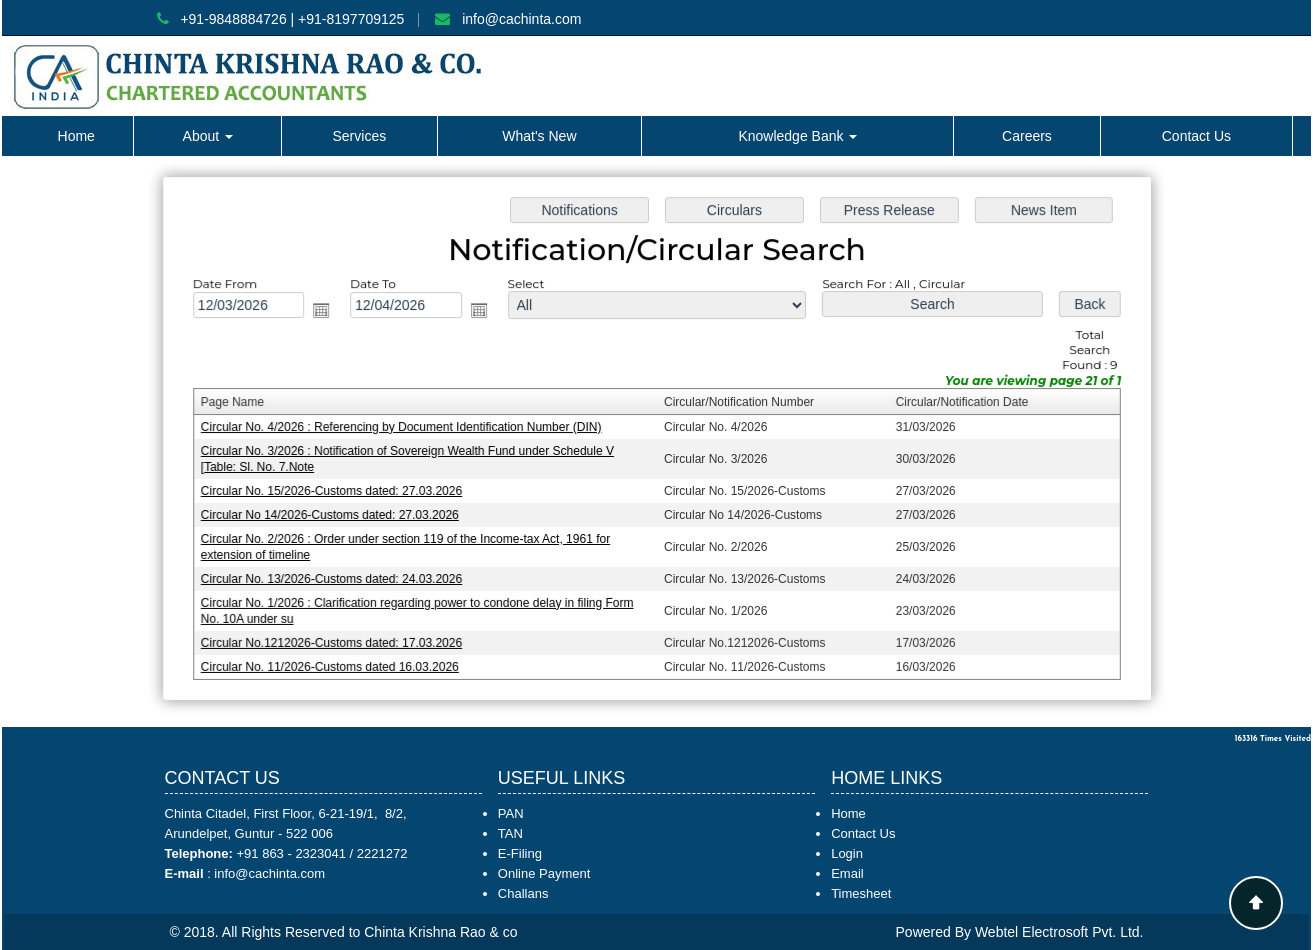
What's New (539, 136)
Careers (1027, 136)
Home (76, 136)
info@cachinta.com (521, 19)
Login (847, 853)
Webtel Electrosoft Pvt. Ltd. (1059, 932)
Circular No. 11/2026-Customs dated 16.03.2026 (335, 662)
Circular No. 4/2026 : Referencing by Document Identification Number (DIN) (405, 427)
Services (359, 136)
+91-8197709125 (351, 19)
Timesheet (861, 893)
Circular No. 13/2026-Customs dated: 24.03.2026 (337, 576)
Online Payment (544, 873)
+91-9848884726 (233, 19)
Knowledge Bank (797, 136)
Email (847, 873)
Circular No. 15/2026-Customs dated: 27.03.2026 (337, 490)
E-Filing (520, 853)
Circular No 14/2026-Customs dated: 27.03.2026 (335, 513)
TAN (510, 833)
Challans (523, 893)
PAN (511, 813)
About (208, 136)
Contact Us (1196, 136)
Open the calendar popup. (328, 313)
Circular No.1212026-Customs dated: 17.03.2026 (337, 639)
